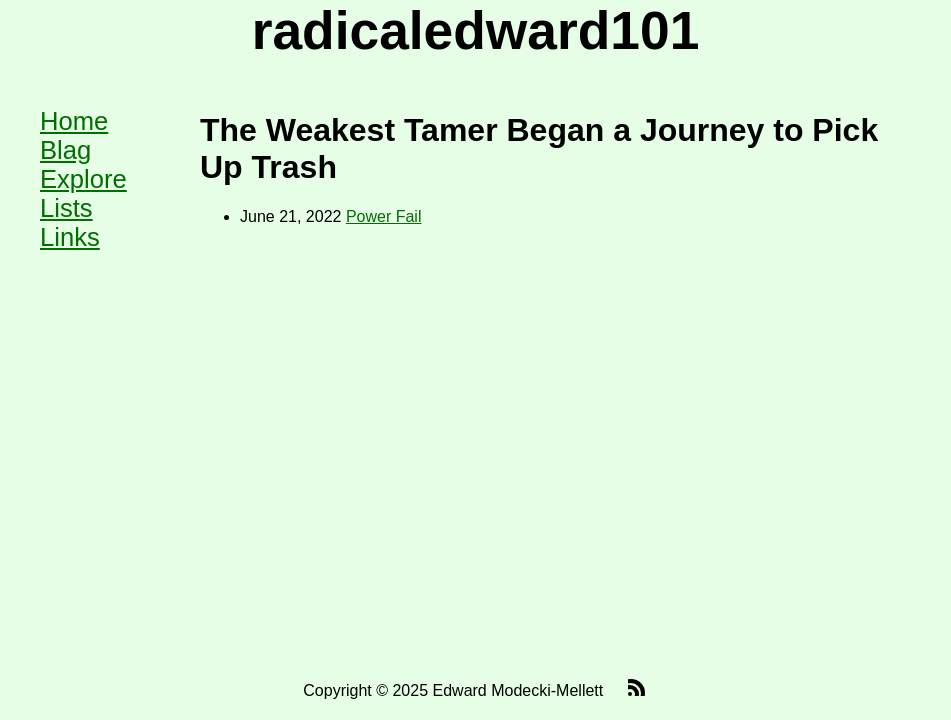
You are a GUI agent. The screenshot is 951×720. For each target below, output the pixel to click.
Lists (66, 208)
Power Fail (384, 216)
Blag (65, 150)
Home (74, 121)
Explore (83, 179)
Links (70, 237)
